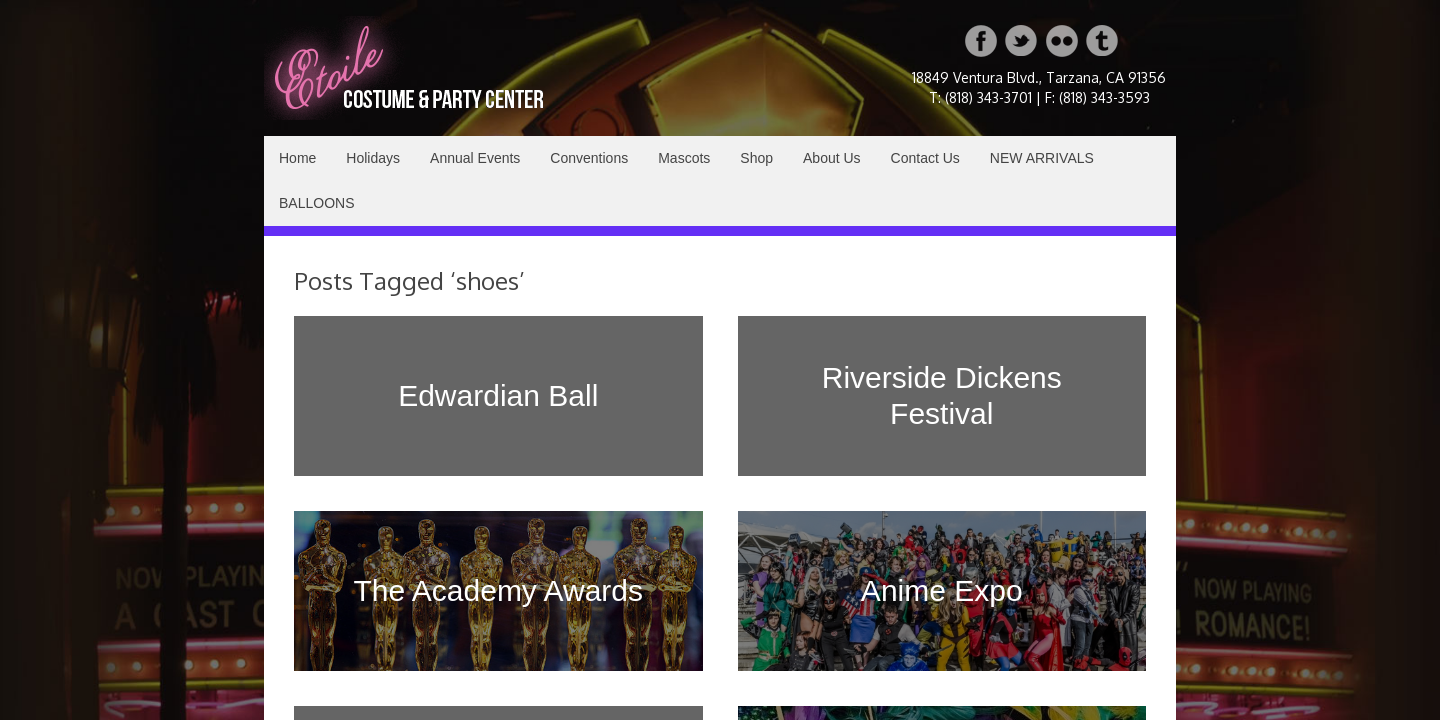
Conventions (589, 158)
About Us (832, 158)
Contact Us (925, 158)
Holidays (373, 158)
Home (297, 158)
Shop (756, 158)
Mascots (684, 158)
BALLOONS (316, 203)
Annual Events (475, 158)
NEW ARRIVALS (1042, 158)
